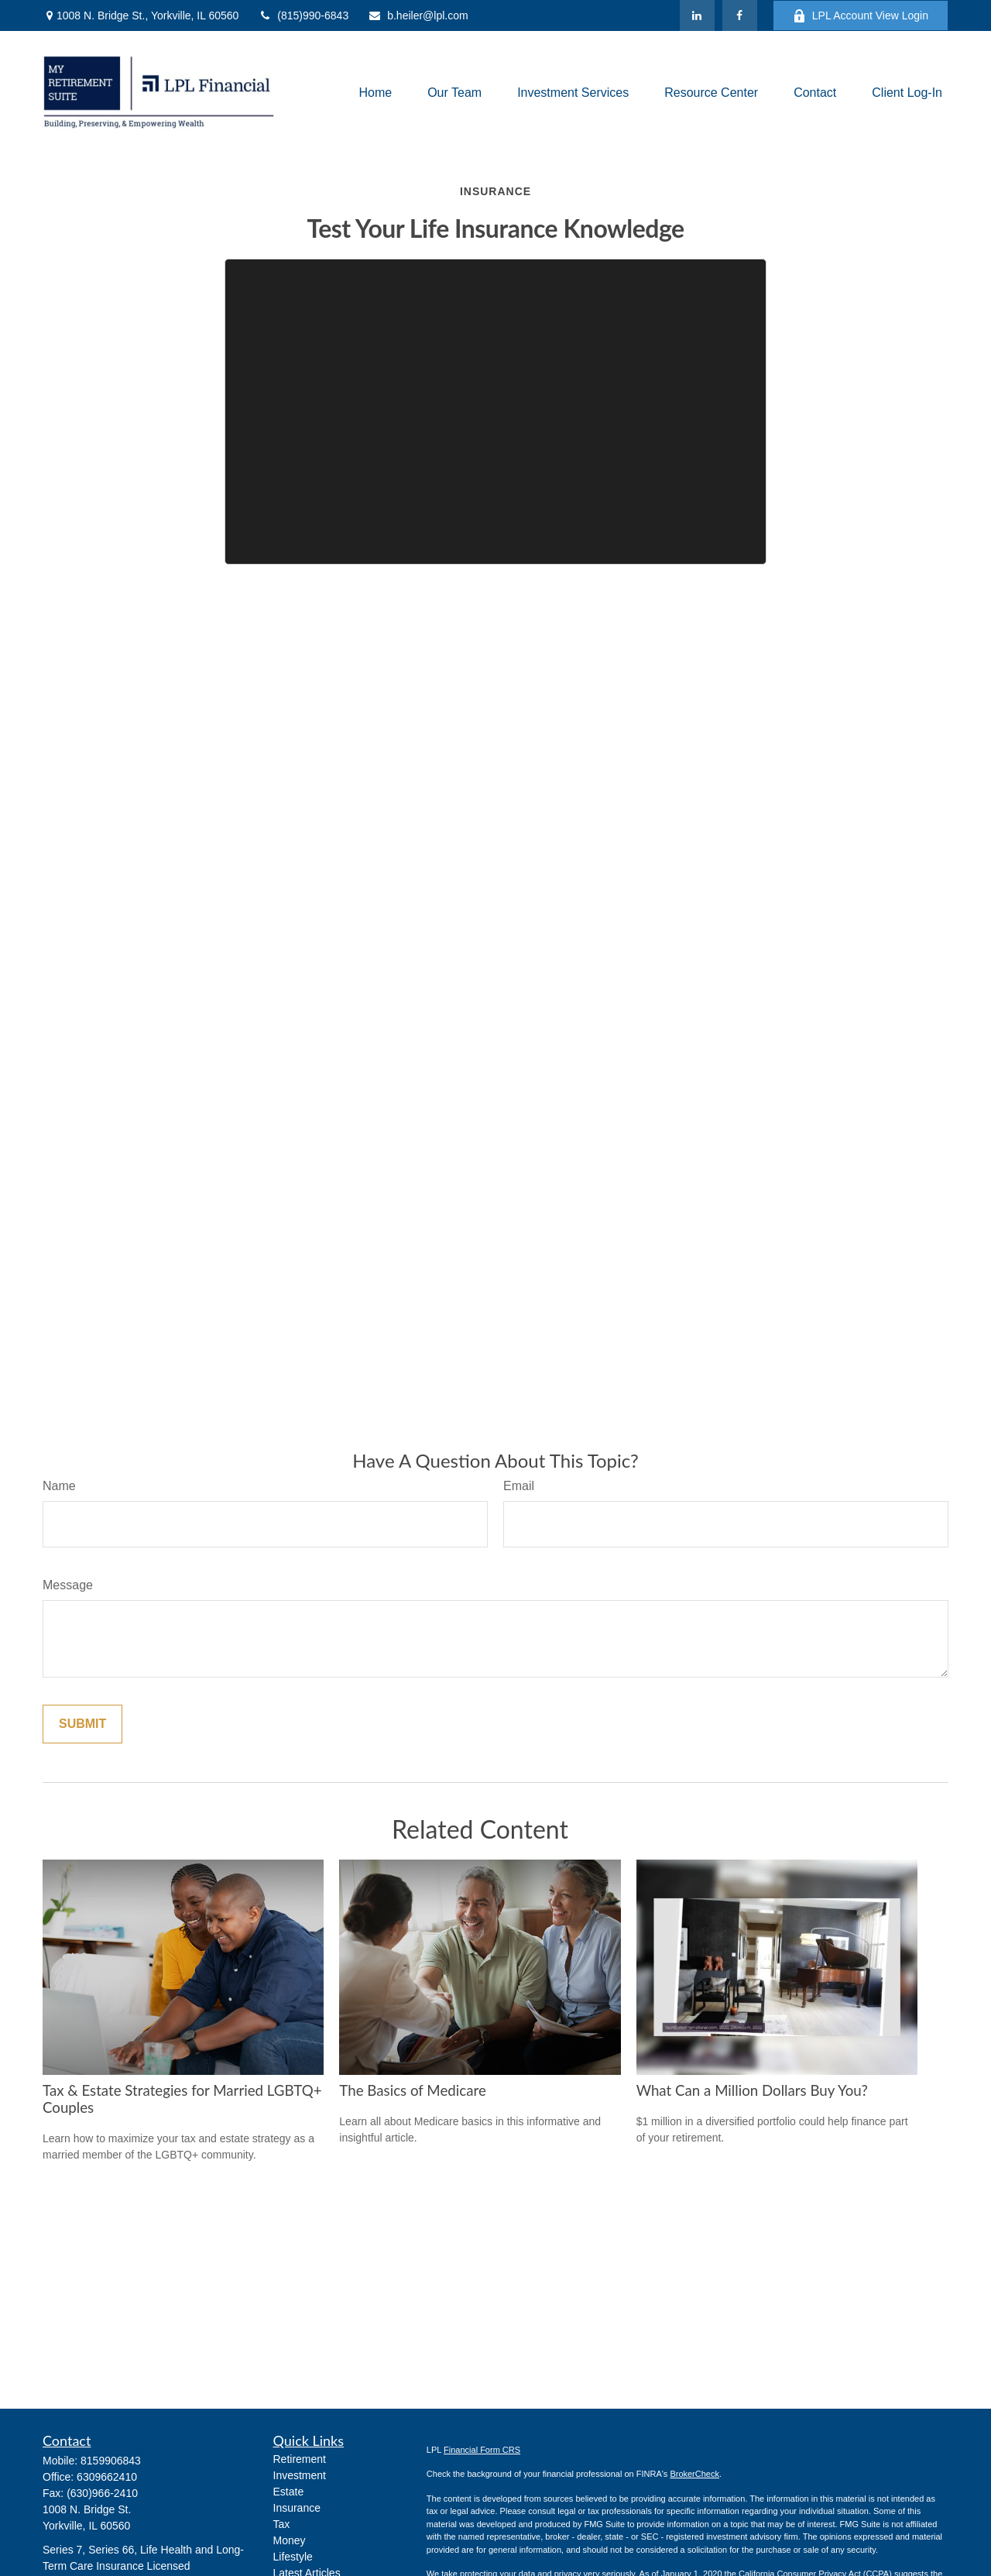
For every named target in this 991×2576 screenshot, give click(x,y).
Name (59, 1485)
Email (518, 1485)
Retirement (299, 2459)
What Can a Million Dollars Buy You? (752, 2090)
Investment (299, 2475)
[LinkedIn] (697, 15)
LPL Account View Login (860, 15)
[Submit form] (82, 1724)
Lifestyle (293, 2556)
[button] (375, 92)
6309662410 (107, 2477)
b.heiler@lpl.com (418, 15)
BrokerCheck (694, 2473)
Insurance (297, 2508)
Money (289, 2540)
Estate (288, 2491)
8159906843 (111, 2460)
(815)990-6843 (303, 15)
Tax (281, 2524)
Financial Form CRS (482, 2449)
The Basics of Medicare (412, 2090)
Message (68, 1585)
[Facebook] (739, 15)
